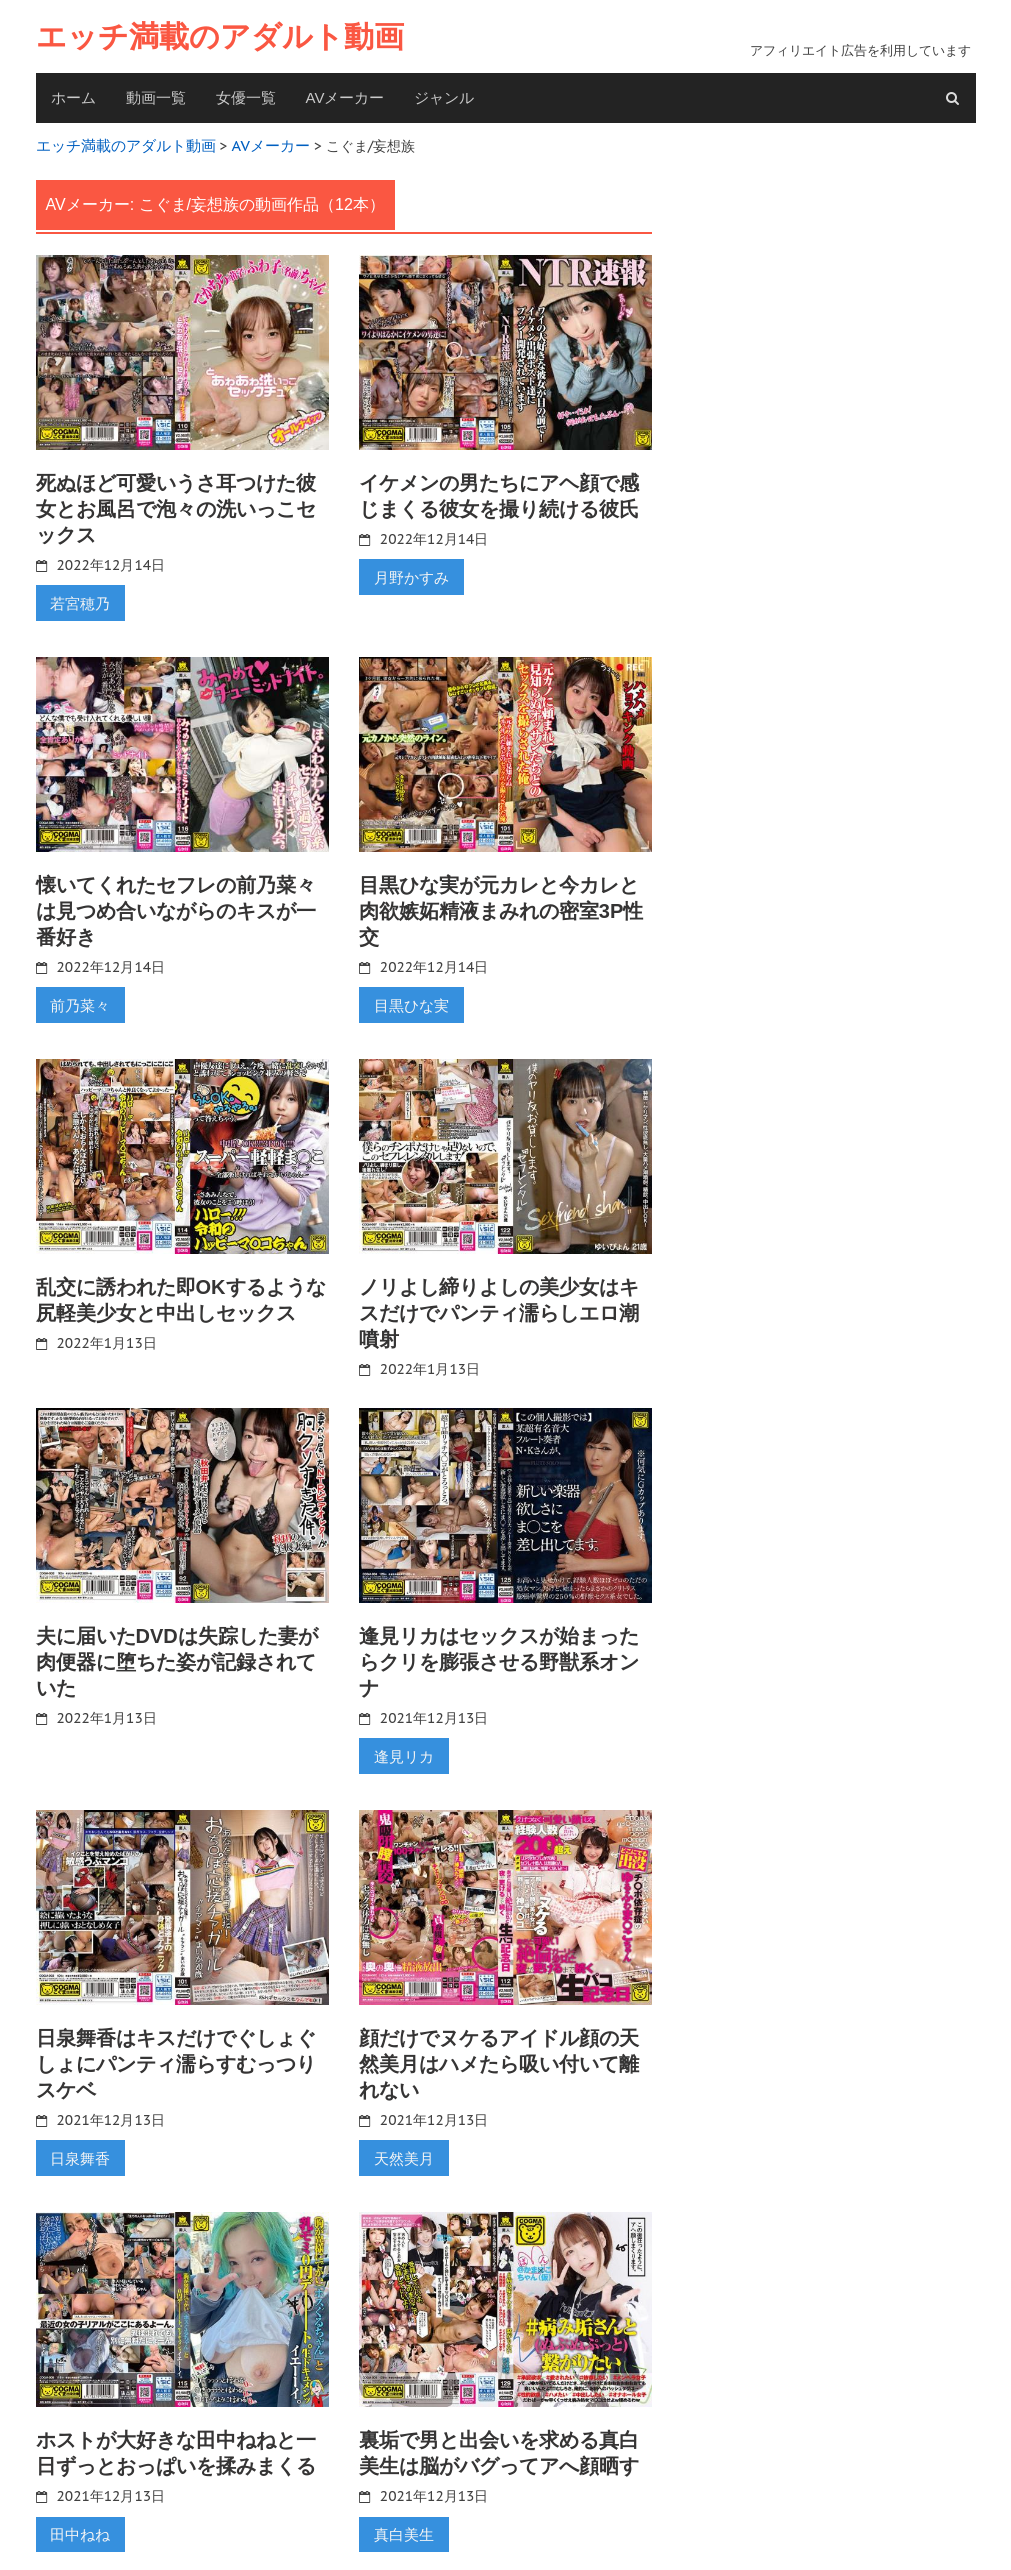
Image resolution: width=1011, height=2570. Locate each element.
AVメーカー (345, 97)
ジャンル (444, 97)
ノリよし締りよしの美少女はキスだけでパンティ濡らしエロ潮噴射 (499, 1305)
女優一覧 (246, 97)
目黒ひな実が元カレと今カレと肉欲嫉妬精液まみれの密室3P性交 (501, 905)
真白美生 (401, 2519)
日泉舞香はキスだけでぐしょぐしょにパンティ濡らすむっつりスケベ (176, 2052)
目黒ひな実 (408, 998)
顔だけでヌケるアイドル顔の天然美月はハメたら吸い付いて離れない (499, 2052)
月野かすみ (408, 573)
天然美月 (401, 2145)
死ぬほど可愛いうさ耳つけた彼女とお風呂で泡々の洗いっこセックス (176, 506)
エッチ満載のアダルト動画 (220, 36)
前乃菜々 (78, 998)
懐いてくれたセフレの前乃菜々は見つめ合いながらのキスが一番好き (176, 905)
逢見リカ (401, 1746)
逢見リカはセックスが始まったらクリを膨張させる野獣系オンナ (499, 1653)
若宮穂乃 (78, 599)
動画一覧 (156, 97)
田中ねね (78, 2519)
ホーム (73, 97)
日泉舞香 (78, 2145)
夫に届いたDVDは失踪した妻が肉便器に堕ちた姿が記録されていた (177, 1653)
